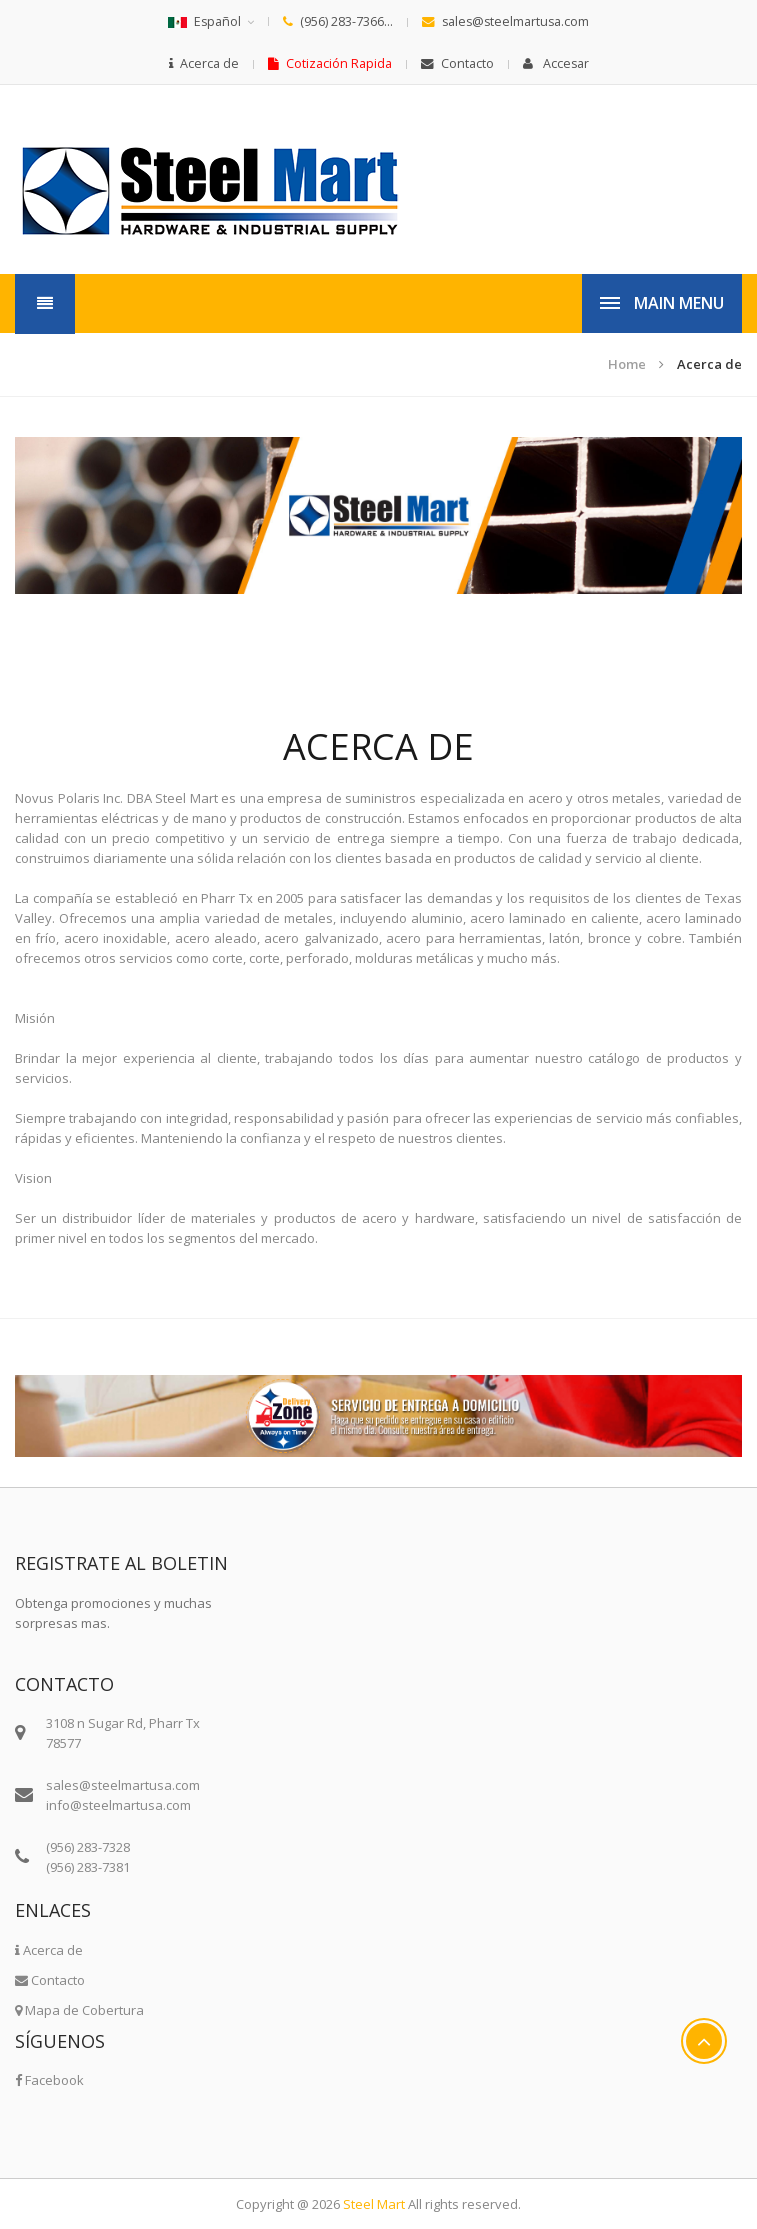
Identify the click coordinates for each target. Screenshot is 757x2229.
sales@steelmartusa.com (505, 21)
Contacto (457, 63)
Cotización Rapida (330, 63)
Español (204, 21)
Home (627, 364)
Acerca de (204, 63)
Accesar (556, 63)
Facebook (49, 2080)
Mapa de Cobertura (79, 2010)
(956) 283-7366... (338, 21)
